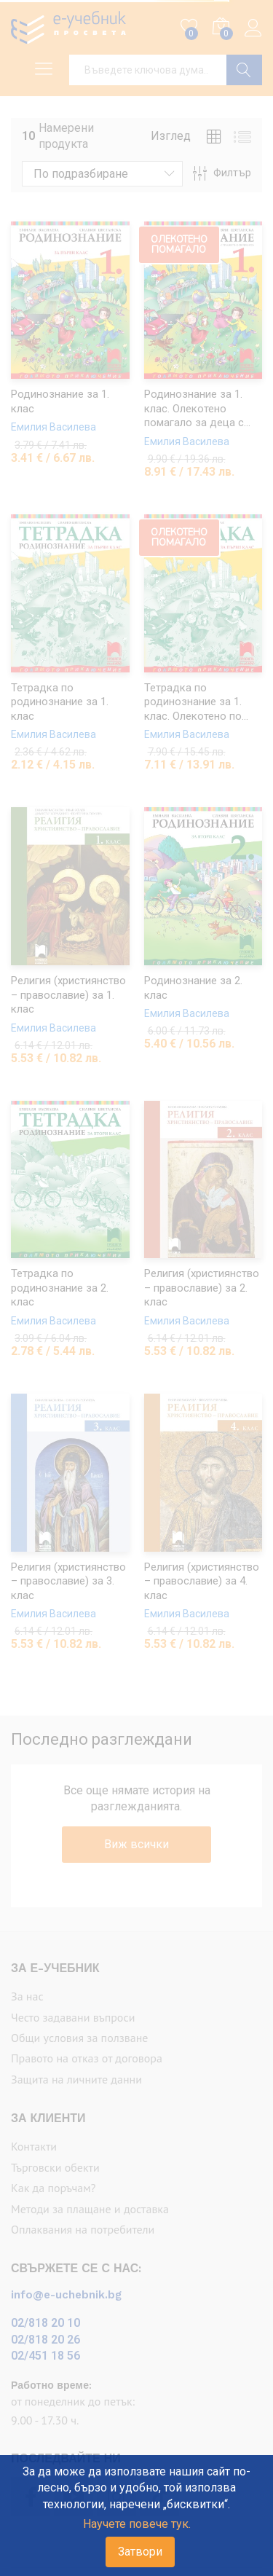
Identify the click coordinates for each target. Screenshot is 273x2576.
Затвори (140, 2552)
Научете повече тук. (137, 2524)
